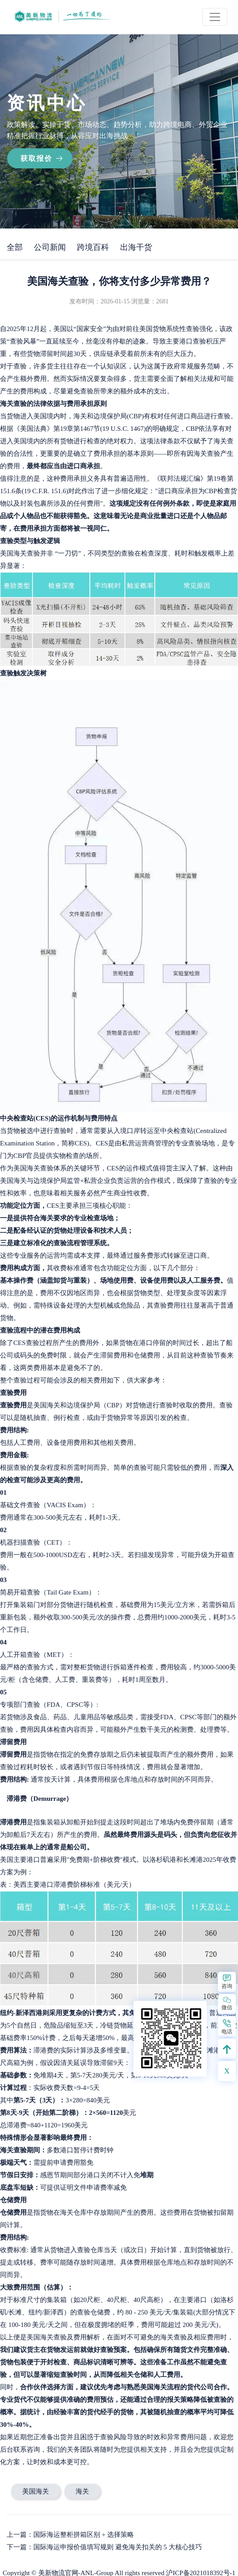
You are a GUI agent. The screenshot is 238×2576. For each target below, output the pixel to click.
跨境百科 (93, 247)
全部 (15, 247)
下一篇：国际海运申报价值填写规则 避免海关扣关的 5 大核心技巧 (104, 2547)
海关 (82, 2491)
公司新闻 (50, 247)
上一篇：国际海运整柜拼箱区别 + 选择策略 (70, 2534)
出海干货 (136, 247)
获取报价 (36, 158)
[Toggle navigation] (214, 17)
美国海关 (35, 2491)
